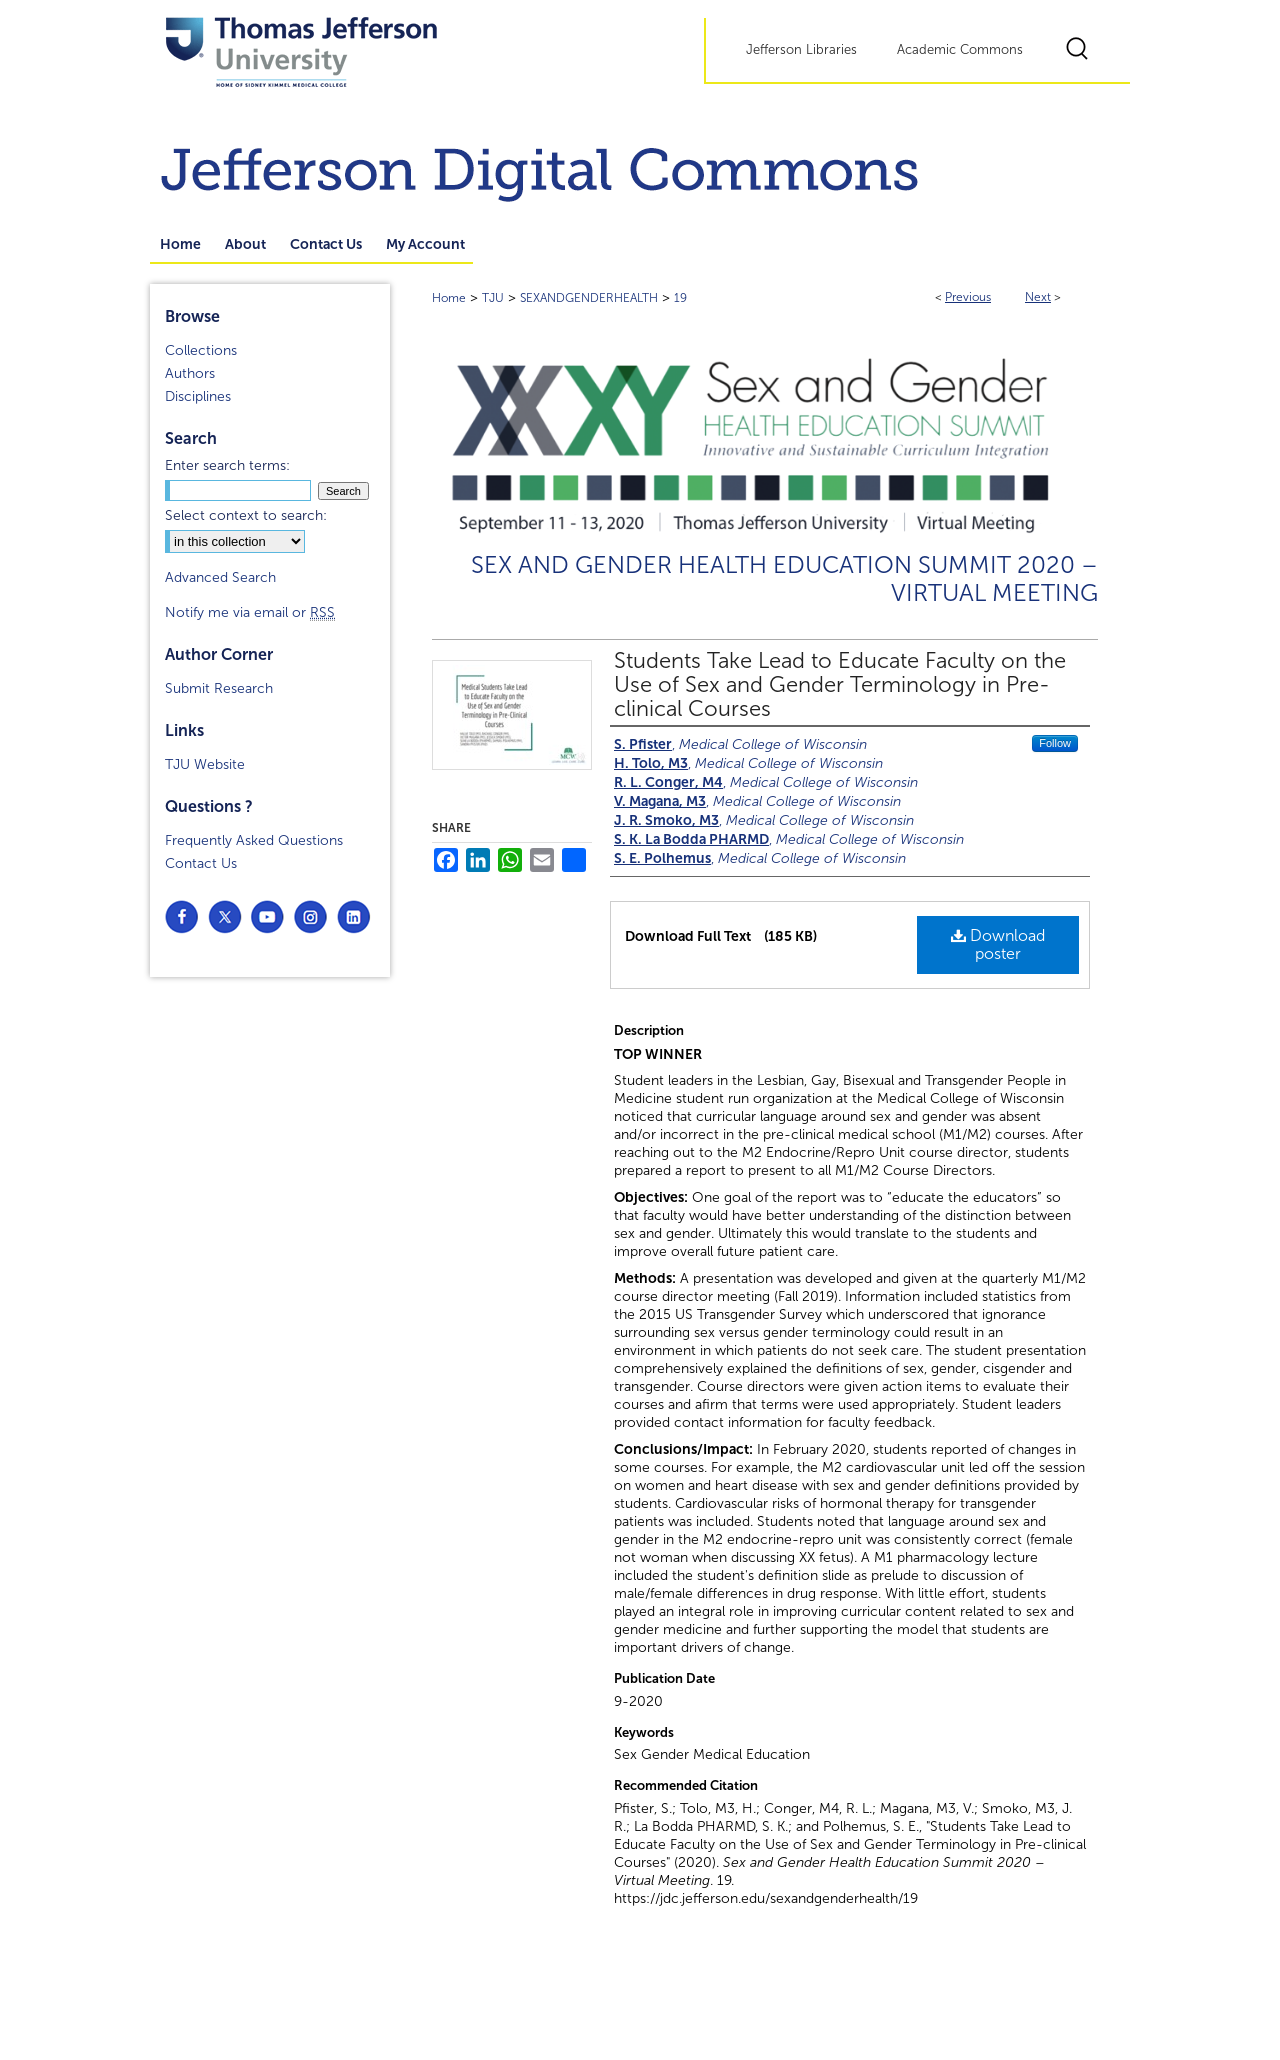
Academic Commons (960, 50)
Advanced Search (220, 577)
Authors (190, 373)
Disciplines (198, 396)
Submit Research (219, 688)
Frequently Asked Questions (254, 840)
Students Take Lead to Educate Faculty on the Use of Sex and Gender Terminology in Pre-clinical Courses (840, 685)
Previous (968, 297)
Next (1038, 297)
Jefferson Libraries (801, 50)
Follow (1055, 743)
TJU (493, 298)
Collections (201, 350)
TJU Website (205, 764)
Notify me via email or (250, 612)
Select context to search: (246, 515)
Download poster (998, 944)
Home (449, 298)
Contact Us (201, 863)
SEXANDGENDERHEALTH (589, 298)
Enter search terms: (227, 465)
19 (680, 298)
